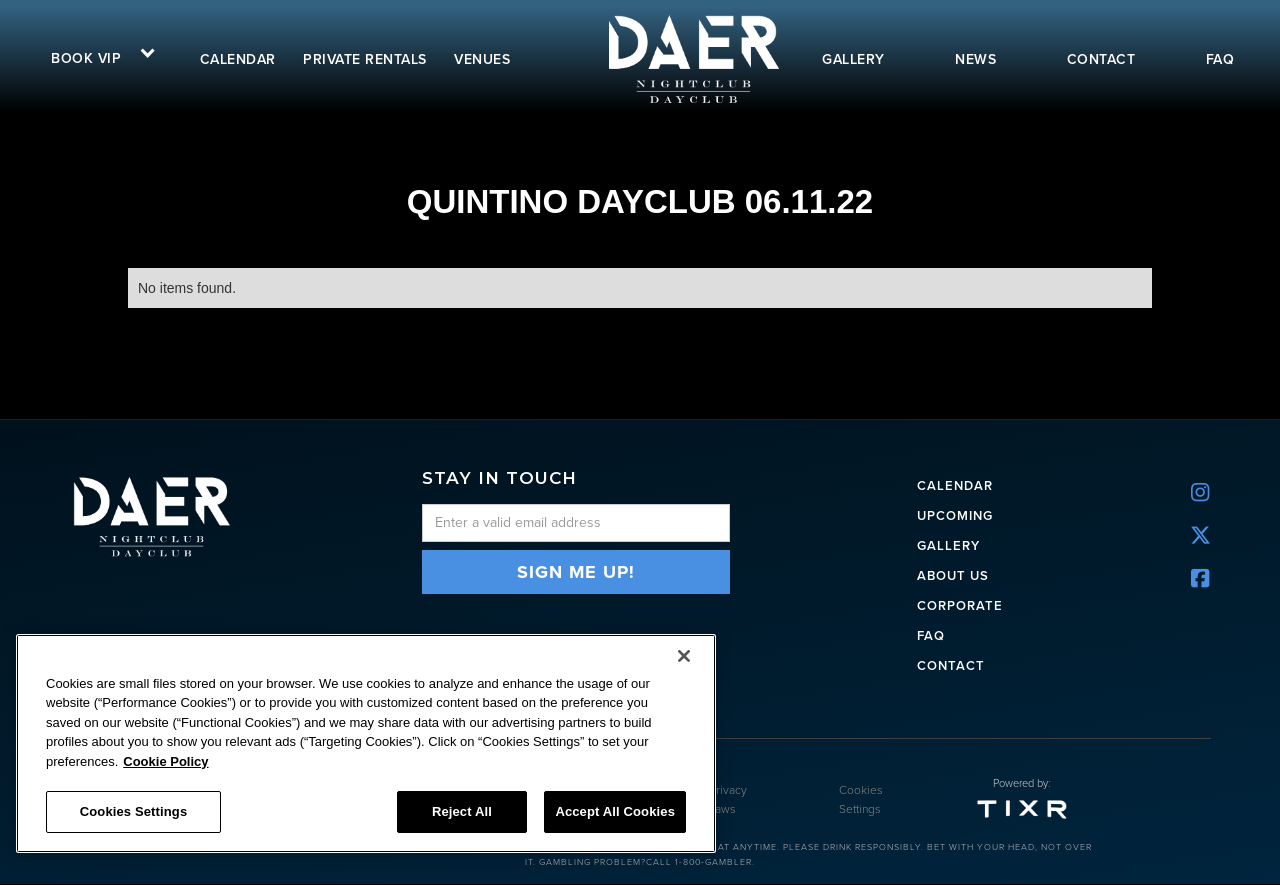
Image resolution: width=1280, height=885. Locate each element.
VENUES (482, 59)
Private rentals (365, 59)
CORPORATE (960, 604)
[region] (366, 743)
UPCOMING (955, 514)
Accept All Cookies (615, 811)
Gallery (948, 544)
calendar (238, 59)
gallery (853, 59)
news (975, 59)
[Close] (684, 656)
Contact (951, 664)
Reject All (462, 811)
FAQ (1220, 59)
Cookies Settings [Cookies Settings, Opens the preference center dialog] (134, 811)
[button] (96, 56)
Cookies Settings (861, 800)
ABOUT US (953, 574)
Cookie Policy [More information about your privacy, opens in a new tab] (165, 761)
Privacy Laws (728, 800)
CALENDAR (955, 484)
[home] (692, 58)
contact (1101, 59)
